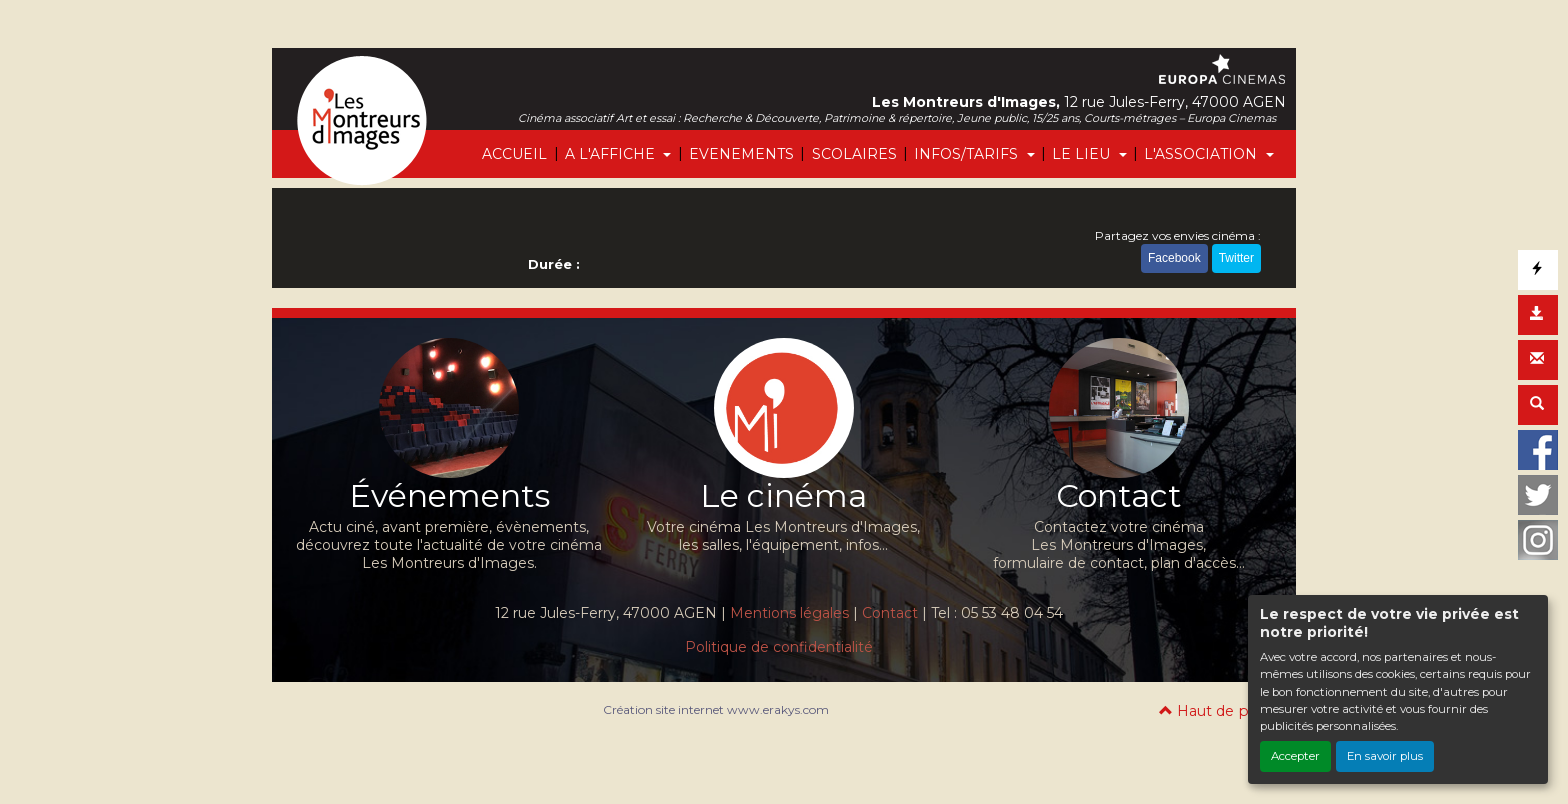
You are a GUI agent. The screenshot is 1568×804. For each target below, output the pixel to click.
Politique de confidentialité (779, 647)
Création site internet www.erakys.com (716, 709)
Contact (890, 613)
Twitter (1236, 258)
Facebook (1174, 258)
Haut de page (1217, 711)
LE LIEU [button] (1083, 154)
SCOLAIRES (854, 154)
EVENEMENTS (741, 154)
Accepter (1295, 756)
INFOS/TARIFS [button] (968, 154)
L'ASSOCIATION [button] (1202, 154)
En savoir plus (1385, 756)
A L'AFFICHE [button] (612, 154)
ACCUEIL (514, 154)
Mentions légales (789, 613)
